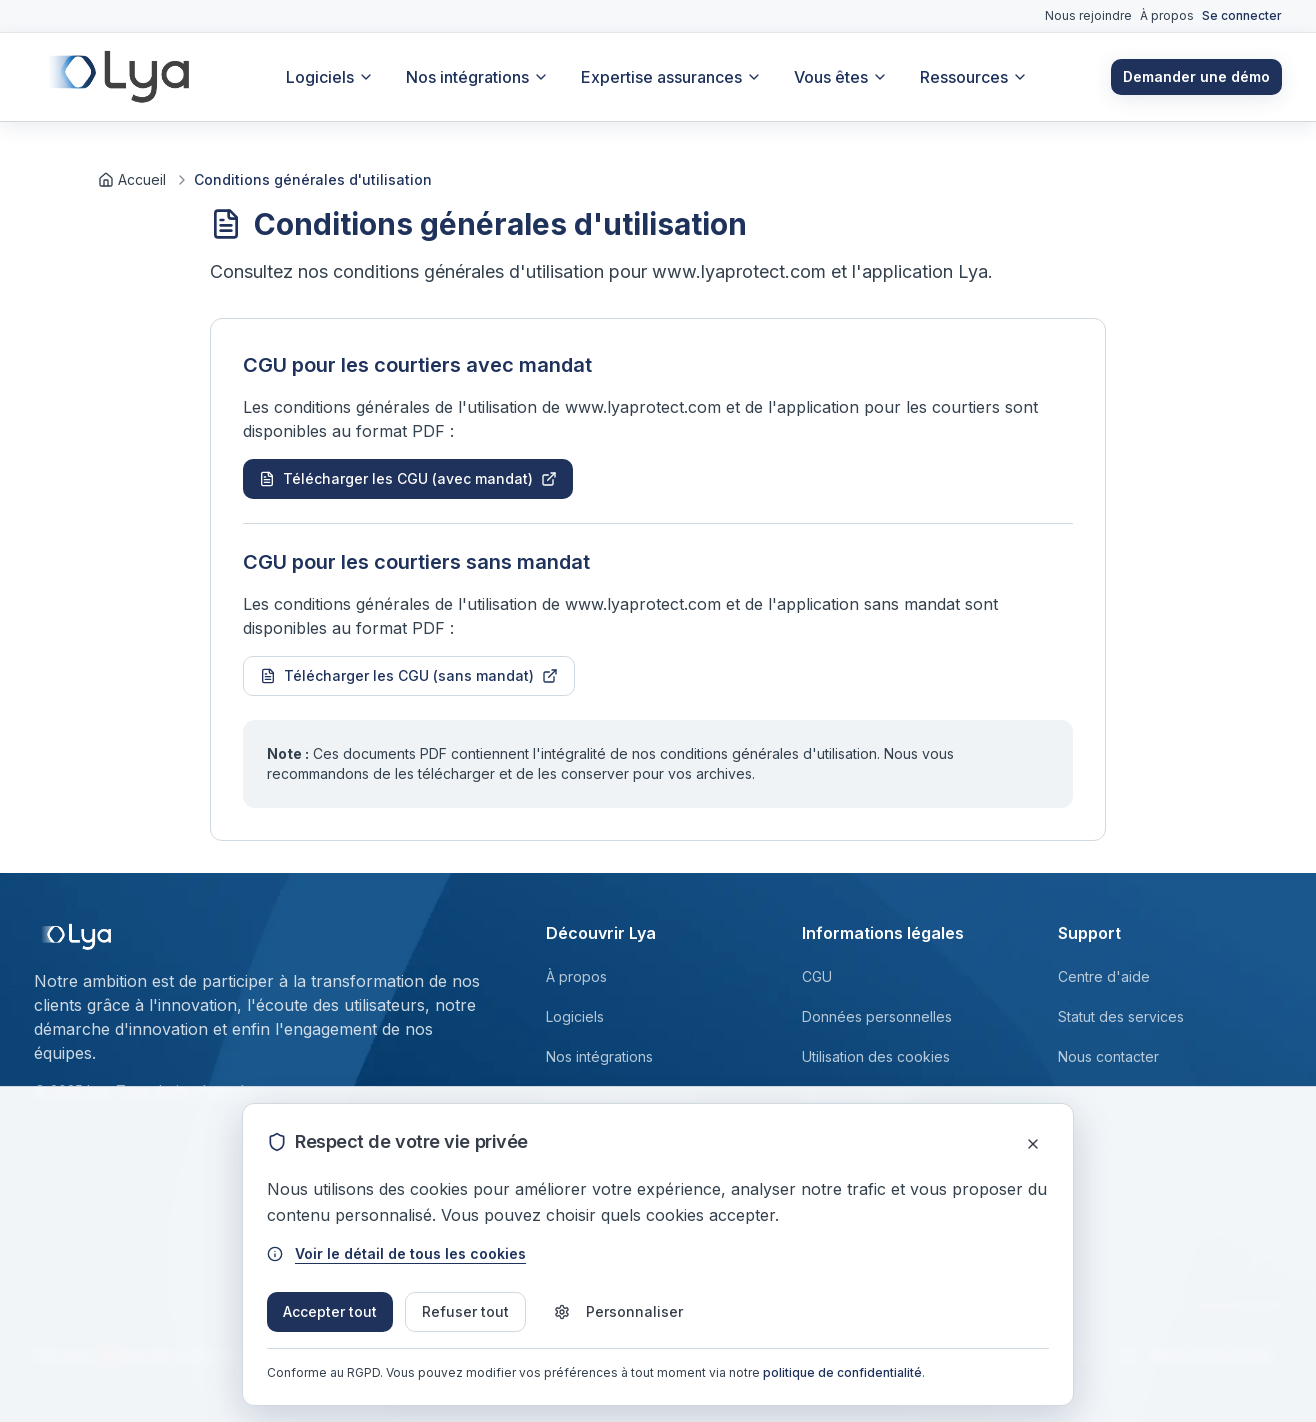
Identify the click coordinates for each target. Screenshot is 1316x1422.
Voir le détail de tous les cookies (396, 1253)
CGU (817, 976)
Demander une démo (1196, 76)
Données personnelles (877, 1016)
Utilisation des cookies (876, 1056)
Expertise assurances (671, 77)
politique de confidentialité (842, 1372)
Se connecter (1242, 15)
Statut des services (1121, 1016)
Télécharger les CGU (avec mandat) (408, 478)
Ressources (974, 77)
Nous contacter (1108, 1056)
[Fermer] (1033, 1144)
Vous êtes (841, 77)
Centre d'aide (1104, 976)
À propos (1167, 15)
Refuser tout (465, 1311)
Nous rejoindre (1088, 15)
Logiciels (330, 77)
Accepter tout (330, 1311)
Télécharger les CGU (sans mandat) (409, 675)
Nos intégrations (477, 77)
